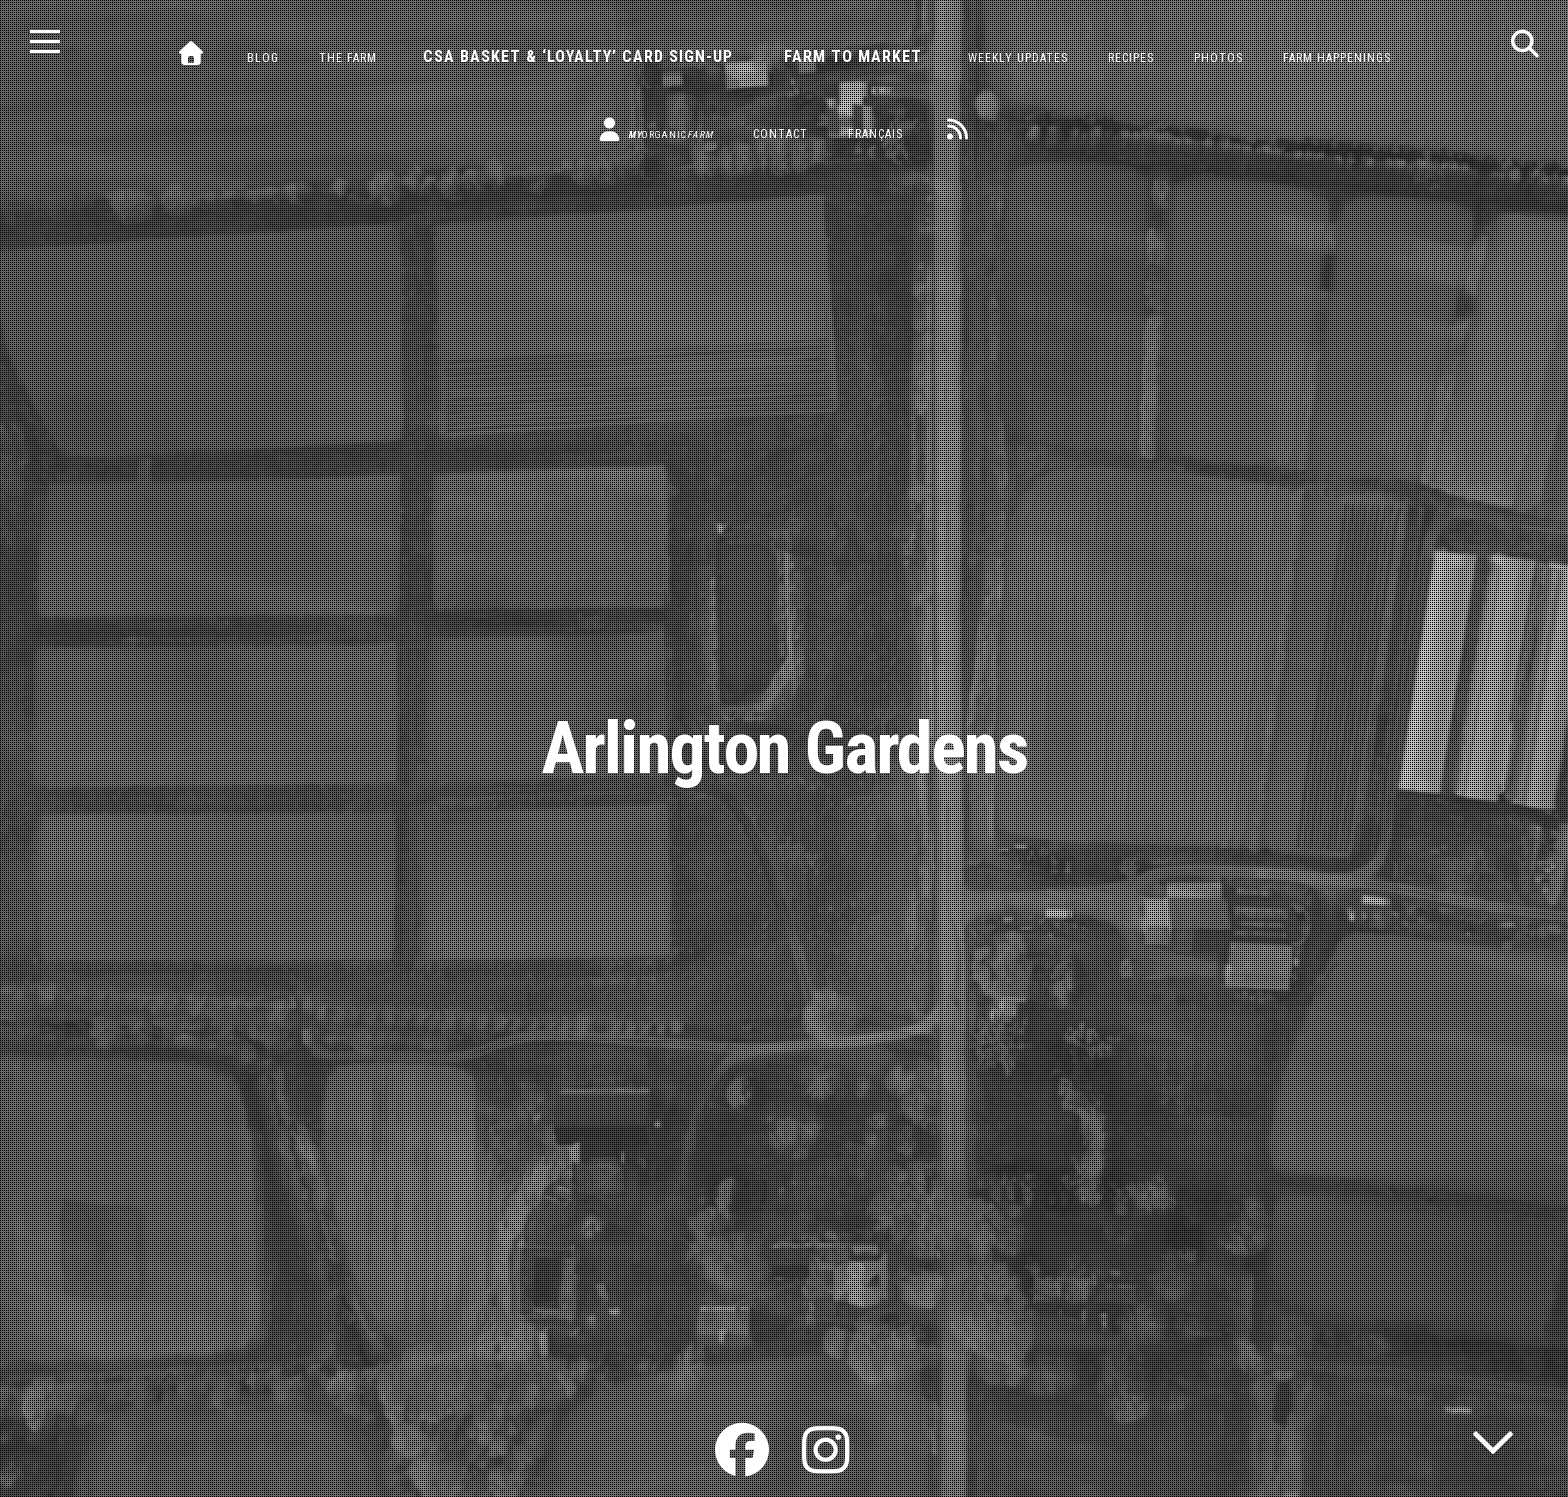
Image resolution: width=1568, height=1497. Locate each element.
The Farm (348, 58)
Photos (1218, 58)
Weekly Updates (1018, 58)
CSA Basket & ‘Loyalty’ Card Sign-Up (578, 56)
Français (875, 134)
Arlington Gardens (784, 748)
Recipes (1131, 58)
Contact (780, 134)
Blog (263, 58)
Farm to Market (853, 56)
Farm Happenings (1337, 58)
